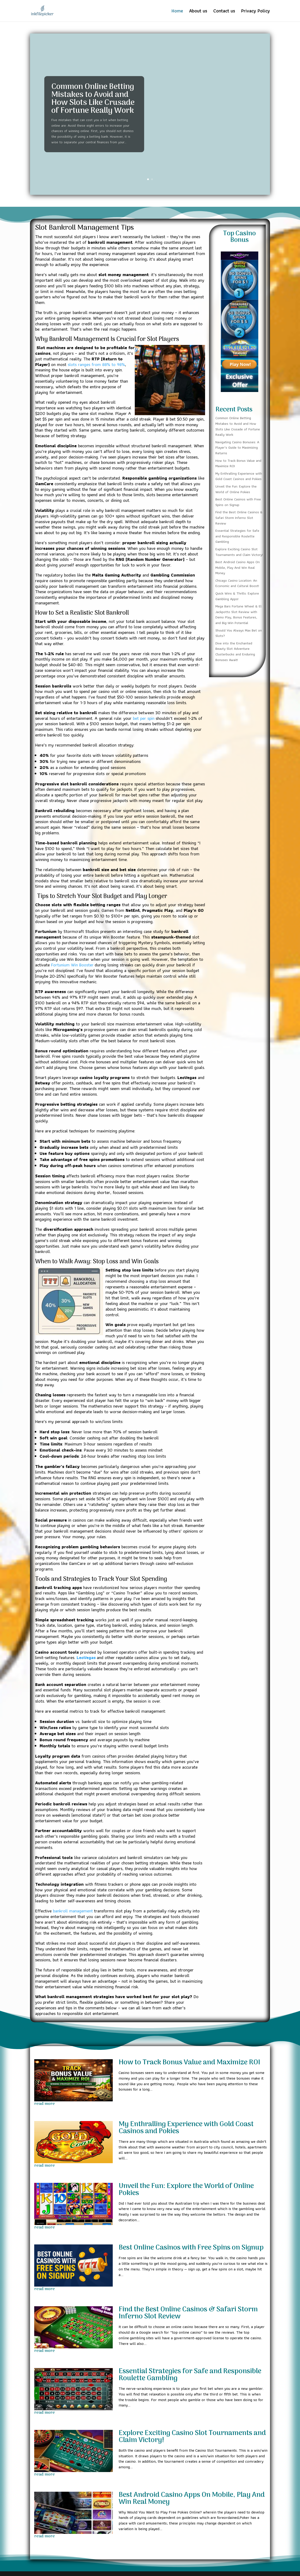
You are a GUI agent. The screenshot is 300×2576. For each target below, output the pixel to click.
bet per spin (143, 718)
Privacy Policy (255, 12)
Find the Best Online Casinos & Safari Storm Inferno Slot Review (238, 517)
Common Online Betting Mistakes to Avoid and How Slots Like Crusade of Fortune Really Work (93, 109)
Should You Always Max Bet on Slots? (238, 633)
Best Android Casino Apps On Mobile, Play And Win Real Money (237, 567)
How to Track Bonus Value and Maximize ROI (238, 463)
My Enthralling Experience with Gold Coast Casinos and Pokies (238, 476)
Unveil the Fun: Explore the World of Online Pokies (236, 489)
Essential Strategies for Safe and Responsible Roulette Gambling (237, 536)
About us (198, 12)
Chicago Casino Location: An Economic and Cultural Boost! (237, 583)
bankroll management (73, 1910)
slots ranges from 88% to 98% (96, 364)
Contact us (224, 12)
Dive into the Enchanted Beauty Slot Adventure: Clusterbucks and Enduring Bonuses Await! (235, 651)
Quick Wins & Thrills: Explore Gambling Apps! (237, 596)
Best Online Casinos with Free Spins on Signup (238, 502)
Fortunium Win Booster (72, 964)
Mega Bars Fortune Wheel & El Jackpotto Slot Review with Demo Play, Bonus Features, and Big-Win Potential (238, 614)
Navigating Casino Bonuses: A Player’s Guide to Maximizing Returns (237, 447)
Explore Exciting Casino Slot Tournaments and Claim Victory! (239, 552)
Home (177, 12)
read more (44, 2104)
